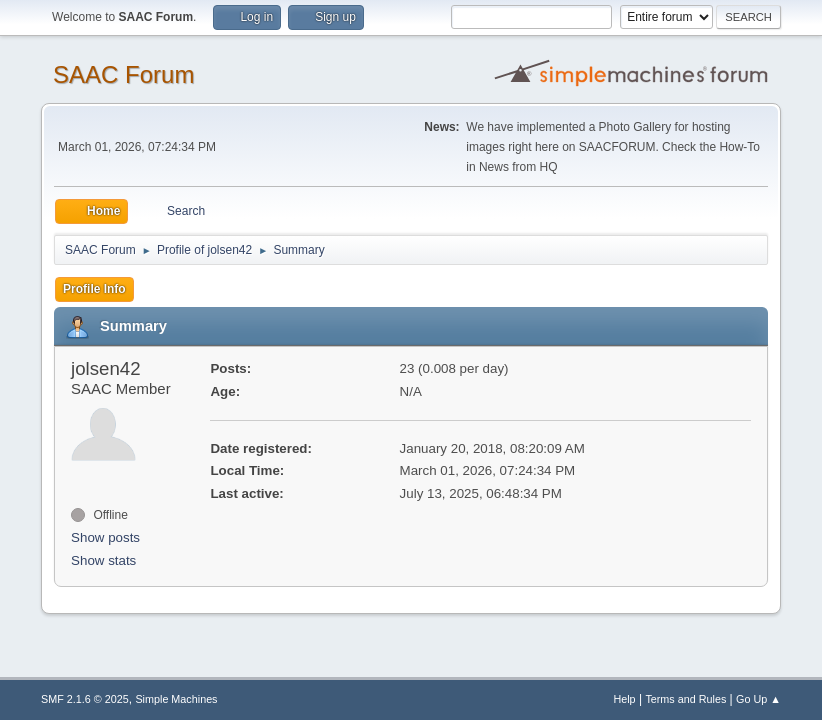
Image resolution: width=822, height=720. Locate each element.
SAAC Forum (123, 74)
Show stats (103, 560)
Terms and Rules (685, 699)
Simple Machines (176, 699)
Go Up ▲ (758, 699)
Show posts (105, 537)
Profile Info (94, 289)
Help (624, 699)
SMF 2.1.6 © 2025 (85, 699)
